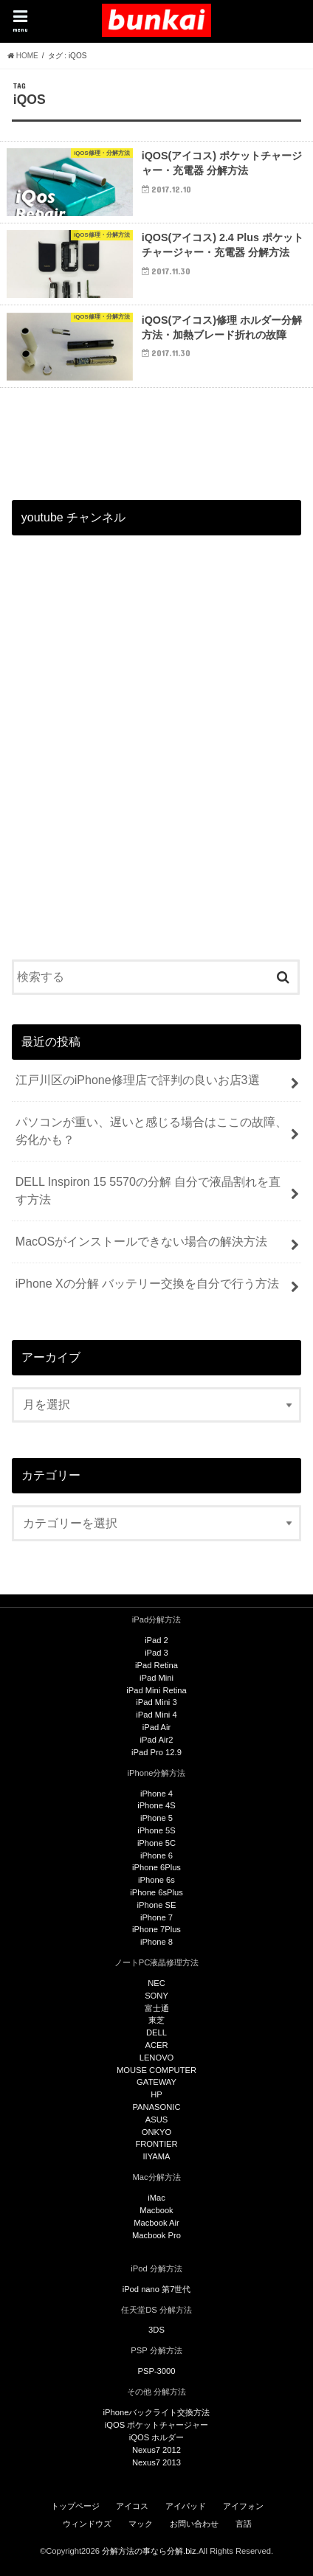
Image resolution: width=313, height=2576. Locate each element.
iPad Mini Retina (156, 1690)
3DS (156, 2329)
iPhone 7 (156, 1917)
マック (140, 2523)
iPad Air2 (156, 1739)
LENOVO (157, 2057)
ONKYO (156, 2132)
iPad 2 (156, 1640)
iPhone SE (156, 1904)
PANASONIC (156, 2107)
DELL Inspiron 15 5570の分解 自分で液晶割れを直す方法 (148, 1191)
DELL (156, 2032)
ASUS (156, 2119)
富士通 (157, 2008)
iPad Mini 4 (156, 1714)
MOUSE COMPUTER (156, 2070)
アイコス (132, 2506)
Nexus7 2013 (156, 2462)
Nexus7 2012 (156, 2449)
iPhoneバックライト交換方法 (156, 2412)
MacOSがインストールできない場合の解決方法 (141, 1241)
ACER (156, 2045)
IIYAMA (156, 2156)
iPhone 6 (156, 1855)
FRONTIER (156, 2143)
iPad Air (156, 1727)
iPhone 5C (156, 1843)
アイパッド (185, 2506)
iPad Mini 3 (156, 1702)
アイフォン (243, 2506)
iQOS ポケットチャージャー (156, 2424)
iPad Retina (156, 1665)
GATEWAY (156, 2081)
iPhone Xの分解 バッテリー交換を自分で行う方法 (147, 1283)
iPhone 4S (156, 1805)
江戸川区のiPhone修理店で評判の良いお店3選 (138, 1080)
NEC (156, 1983)
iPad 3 (156, 1652)
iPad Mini (156, 1677)
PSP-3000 (157, 2371)
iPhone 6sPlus (156, 1892)
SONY (156, 1995)
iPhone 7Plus (156, 1929)
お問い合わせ (194, 2523)
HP (156, 2094)
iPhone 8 (156, 1941)
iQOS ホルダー (156, 2437)
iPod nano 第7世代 (157, 2289)
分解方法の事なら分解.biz (149, 2551)
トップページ (75, 2506)
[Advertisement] (156, 762)
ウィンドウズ (87, 2523)
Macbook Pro (156, 2235)
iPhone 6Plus (156, 1867)
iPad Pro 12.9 (156, 1752)
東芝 (156, 2020)
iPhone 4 (156, 1793)
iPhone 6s (156, 1879)
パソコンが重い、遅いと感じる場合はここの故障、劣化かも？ (151, 1131)
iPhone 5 (156, 1817)
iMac (156, 2197)
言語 (243, 2523)
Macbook (156, 2210)
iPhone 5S (156, 1830)
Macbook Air (156, 2222)
